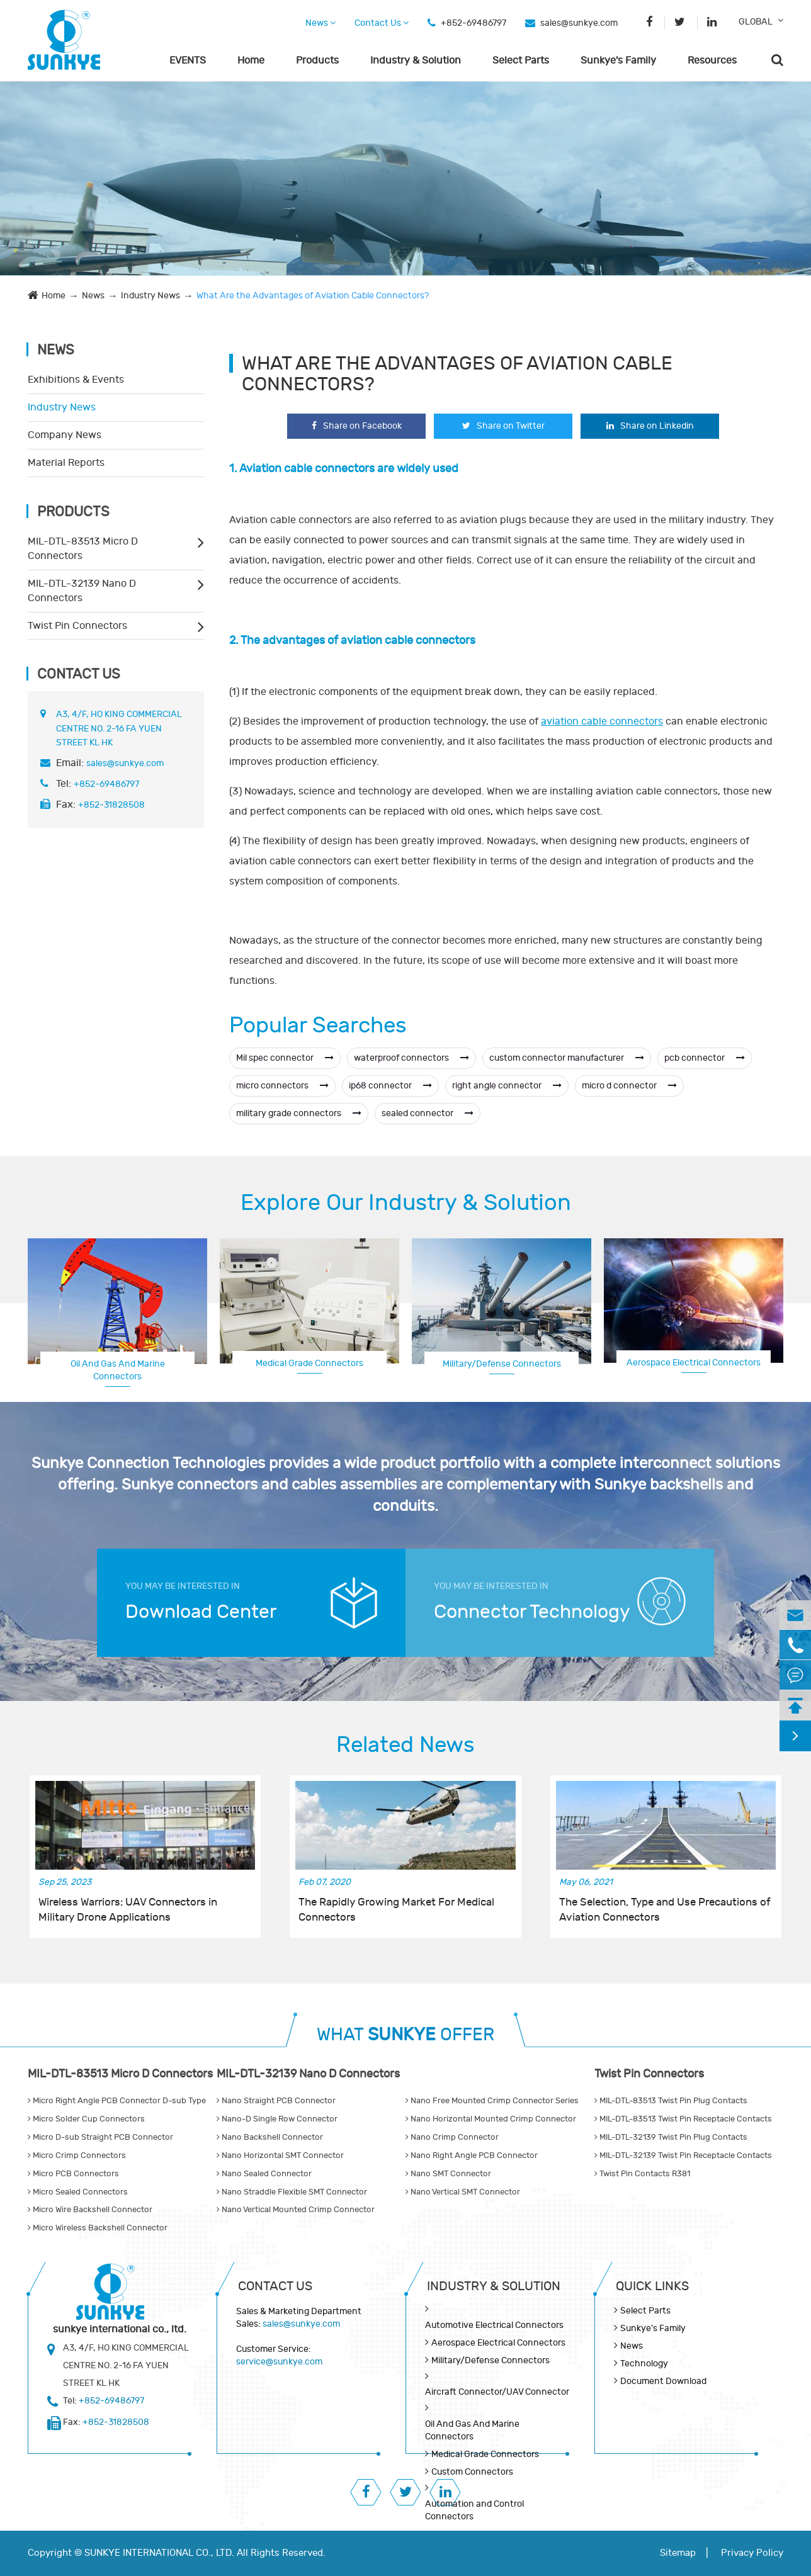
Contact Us (381, 23)
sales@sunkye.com (579, 23)
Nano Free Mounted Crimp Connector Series (492, 2101)
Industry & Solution (415, 60)
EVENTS (187, 60)
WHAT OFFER (405, 2035)
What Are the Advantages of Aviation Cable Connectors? (312, 295)
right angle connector (507, 1085)
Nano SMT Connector (448, 2174)
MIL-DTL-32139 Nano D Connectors (82, 591)
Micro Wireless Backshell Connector (97, 2228)
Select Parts (520, 60)
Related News (405, 1745)
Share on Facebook (357, 426)
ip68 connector (390, 1085)
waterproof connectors (411, 1058)
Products (317, 60)
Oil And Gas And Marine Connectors (118, 1370)
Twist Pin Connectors (77, 625)
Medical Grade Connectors (309, 1363)
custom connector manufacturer (566, 1058)
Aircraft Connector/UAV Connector (497, 2392)
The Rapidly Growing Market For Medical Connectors (396, 1910)
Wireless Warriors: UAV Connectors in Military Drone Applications (127, 1910)
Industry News (150, 295)
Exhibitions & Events (76, 379)
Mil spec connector (285, 1058)
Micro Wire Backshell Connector (90, 2210)
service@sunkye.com (279, 2361)
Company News (64, 435)
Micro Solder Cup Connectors (86, 2119)
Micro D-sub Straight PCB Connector (100, 2137)
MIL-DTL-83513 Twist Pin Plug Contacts (670, 2101)
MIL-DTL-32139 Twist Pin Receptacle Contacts (683, 2155)
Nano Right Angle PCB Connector (472, 2155)
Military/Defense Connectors (502, 1364)
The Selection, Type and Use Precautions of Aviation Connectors (665, 1910)
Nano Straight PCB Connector (276, 2101)
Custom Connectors (472, 2471)
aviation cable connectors (602, 721)
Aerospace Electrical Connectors (694, 1362)
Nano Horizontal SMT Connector (280, 2155)
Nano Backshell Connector (270, 2137)
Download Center (200, 1612)
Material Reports (66, 462)
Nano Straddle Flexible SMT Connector (292, 2192)
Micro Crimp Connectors (77, 2155)
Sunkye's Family (618, 60)
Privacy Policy (752, 2553)
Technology (644, 2363)
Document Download (663, 2381)
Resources (712, 60)
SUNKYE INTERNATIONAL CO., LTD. (159, 2553)
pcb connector (704, 1058)
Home (250, 60)
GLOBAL (756, 21)
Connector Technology (532, 1612)
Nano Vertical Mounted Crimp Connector (296, 2210)
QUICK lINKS (652, 2286)
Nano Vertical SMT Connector (463, 2192)
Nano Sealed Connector (264, 2174)
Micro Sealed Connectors (78, 2192)
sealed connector (428, 1113)
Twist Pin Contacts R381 (642, 2174)
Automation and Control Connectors (474, 2510)
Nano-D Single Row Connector (277, 2119)
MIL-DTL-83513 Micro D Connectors (83, 549)
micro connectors (282, 1085)
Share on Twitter (503, 426)
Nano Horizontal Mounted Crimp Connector (491, 2119)
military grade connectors (298, 1113)
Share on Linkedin (650, 426)
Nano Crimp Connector (452, 2137)
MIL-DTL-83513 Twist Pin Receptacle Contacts (683, 2119)
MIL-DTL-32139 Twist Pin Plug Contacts (670, 2137)
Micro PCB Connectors (73, 2174)
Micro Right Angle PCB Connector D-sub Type (117, 2101)
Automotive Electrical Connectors (494, 2325)
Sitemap (678, 2553)
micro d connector (629, 1085)
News (320, 23)
